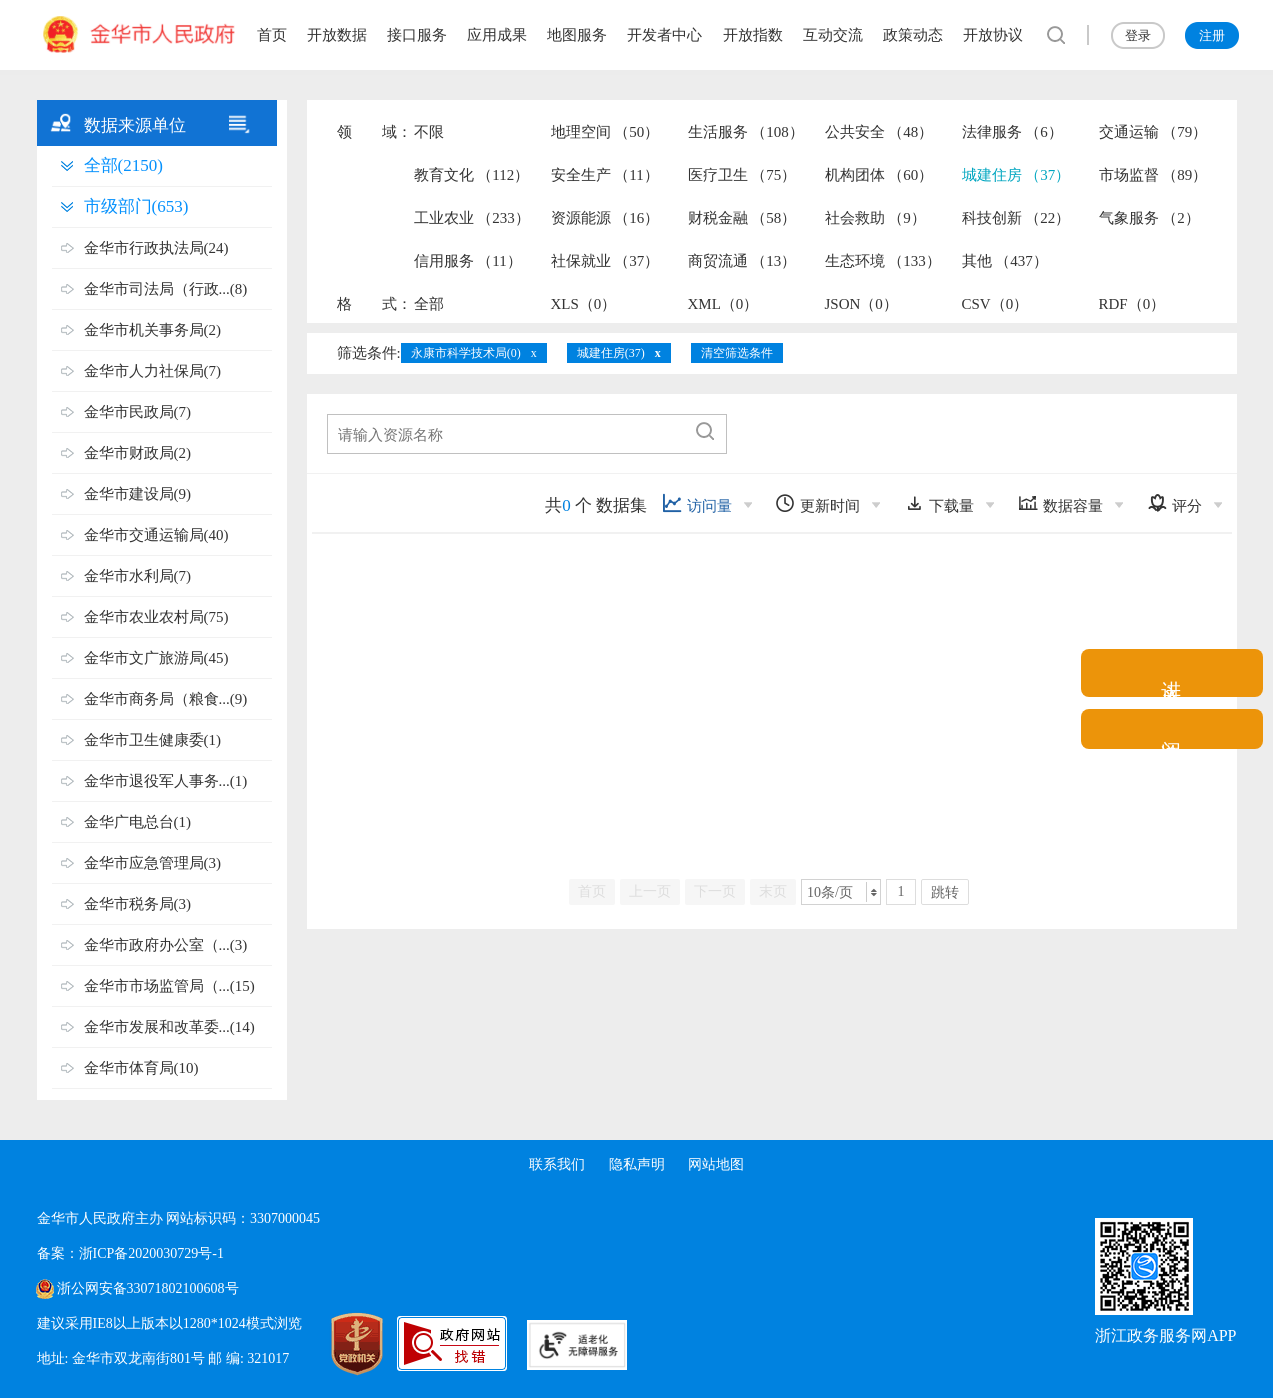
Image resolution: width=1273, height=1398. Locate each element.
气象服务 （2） (1149, 218)
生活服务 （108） (746, 132)
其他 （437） (1005, 261)
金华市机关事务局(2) (153, 330)
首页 (272, 35)
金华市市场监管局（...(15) (169, 986)
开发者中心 (664, 35)
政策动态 (913, 35)
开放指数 (753, 35)
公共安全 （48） (879, 132)
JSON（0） (861, 304)
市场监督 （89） (1153, 175)
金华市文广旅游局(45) (156, 658)
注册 (1212, 35)
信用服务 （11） (468, 261)
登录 (1138, 35)
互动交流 (833, 35)
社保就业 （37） (605, 261)
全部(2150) (123, 165)
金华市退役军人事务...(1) (166, 781)
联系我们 (557, 1164)
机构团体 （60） (879, 175)
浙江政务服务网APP (1165, 1335)
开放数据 (337, 35)
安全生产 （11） (605, 175)
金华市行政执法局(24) (156, 248)
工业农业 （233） (472, 218)
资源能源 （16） (605, 218)
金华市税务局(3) (138, 904)
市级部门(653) (136, 206)
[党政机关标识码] (337, 1344)
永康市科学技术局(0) (466, 353)
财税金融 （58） (742, 218)
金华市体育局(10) (141, 1068)
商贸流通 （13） (742, 261)
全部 (429, 304)
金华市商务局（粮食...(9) (166, 699)
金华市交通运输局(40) (156, 535)
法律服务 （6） (1012, 132)
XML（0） (723, 304)
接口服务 (417, 35)
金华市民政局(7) (138, 412)
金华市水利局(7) (138, 576)
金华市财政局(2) (138, 453)
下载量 (939, 503)
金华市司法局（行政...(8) (166, 289)
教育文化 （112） (472, 175)
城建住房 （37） (1016, 175)
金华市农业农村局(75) (156, 617)
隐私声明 (637, 1164)
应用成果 (497, 35)
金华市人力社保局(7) (153, 371)
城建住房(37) (611, 353)
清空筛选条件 (737, 353)
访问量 (697, 503)
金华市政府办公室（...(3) (166, 945)
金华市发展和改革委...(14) (169, 1027)
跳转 (945, 892)
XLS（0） (584, 304)
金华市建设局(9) (138, 494)
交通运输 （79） (1153, 132)
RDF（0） (1132, 304)
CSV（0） (995, 304)
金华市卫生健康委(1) (153, 740)
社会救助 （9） (875, 218)
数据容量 (1060, 503)
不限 (429, 132)
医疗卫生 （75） (742, 175)
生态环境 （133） (883, 261)
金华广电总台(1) (138, 822)
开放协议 (993, 35)
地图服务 (577, 35)
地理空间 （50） (605, 132)
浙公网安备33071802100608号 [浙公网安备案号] (148, 1288)
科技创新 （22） (1016, 218)
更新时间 (817, 503)
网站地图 (716, 1164)
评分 (1174, 503)
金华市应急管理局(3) (153, 863)
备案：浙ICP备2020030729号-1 (130, 1253)
